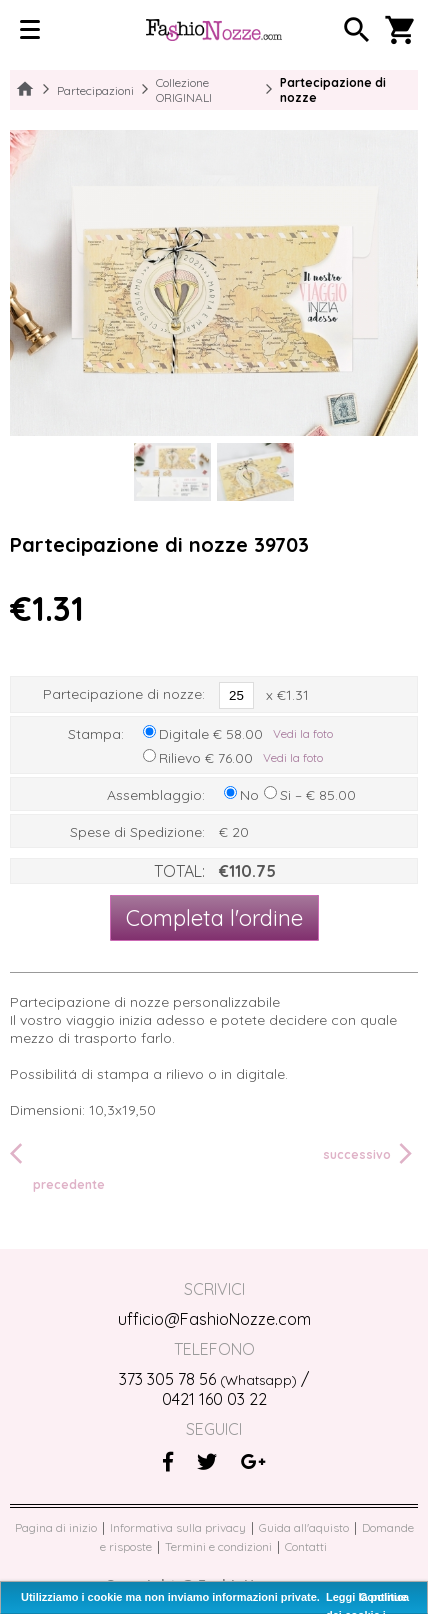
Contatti (306, 1546)
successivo (370, 1154)
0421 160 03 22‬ (214, 1399)
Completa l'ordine (214, 918)
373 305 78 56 (208, 1379)
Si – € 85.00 (318, 795)
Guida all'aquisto (304, 1527)
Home (25, 90)
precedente (57, 1165)
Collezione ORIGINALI (184, 90)
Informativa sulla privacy (178, 1527)
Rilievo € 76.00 (206, 758)
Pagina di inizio (56, 1527)
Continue (383, 1597)
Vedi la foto (303, 733)
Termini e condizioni (218, 1546)
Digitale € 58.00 (211, 734)
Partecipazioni (95, 90)
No (249, 795)
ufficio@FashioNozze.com (214, 1319)
